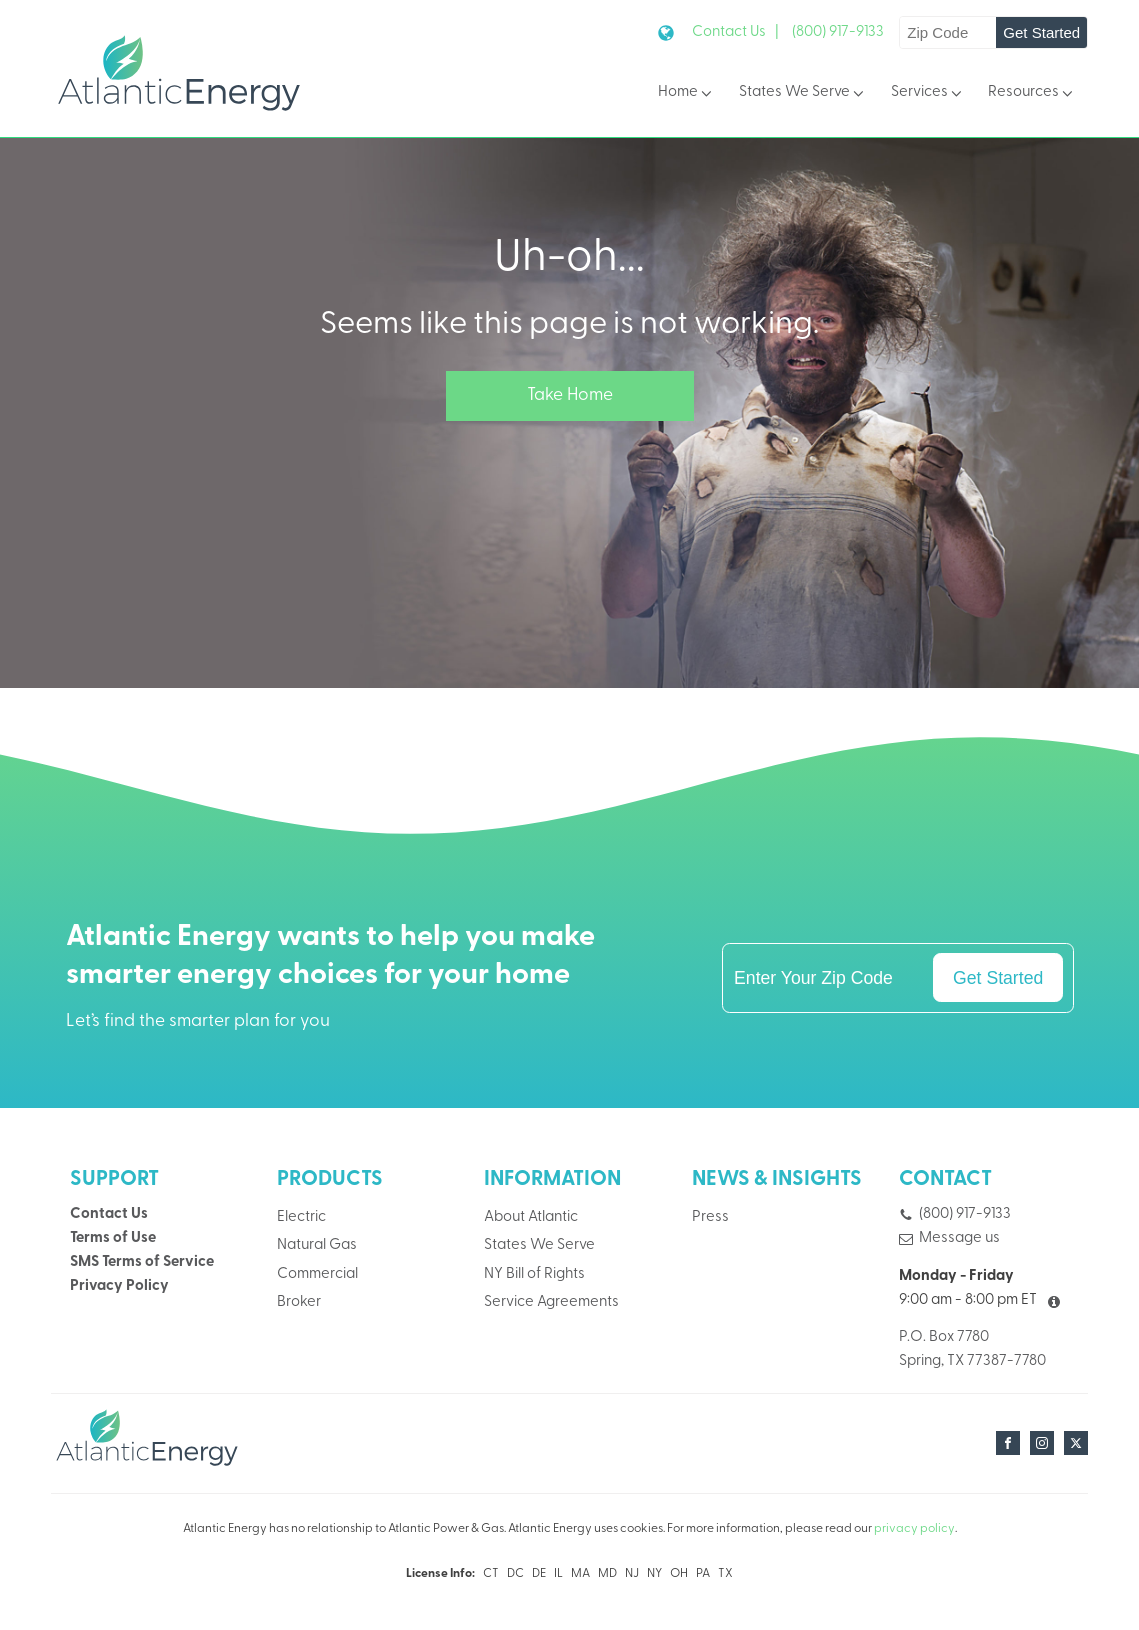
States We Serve (803, 93)
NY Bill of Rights (534, 1274)
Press (710, 1217)
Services (928, 93)
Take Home (570, 395)
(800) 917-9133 (838, 32)
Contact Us (109, 1214)
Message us (959, 1238)
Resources (1032, 93)
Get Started (1041, 32)
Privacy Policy (119, 1286)
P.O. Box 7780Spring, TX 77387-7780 (972, 1349)
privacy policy (914, 1529)
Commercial (317, 1274)
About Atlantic (531, 1217)
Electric (301, 1217)
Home (686, 93)
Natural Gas (317, 1245)
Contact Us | (735, 32)
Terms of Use (113, 1238)
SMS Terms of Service (142, 1262)
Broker (299, 1302)
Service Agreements (551, 1302)
